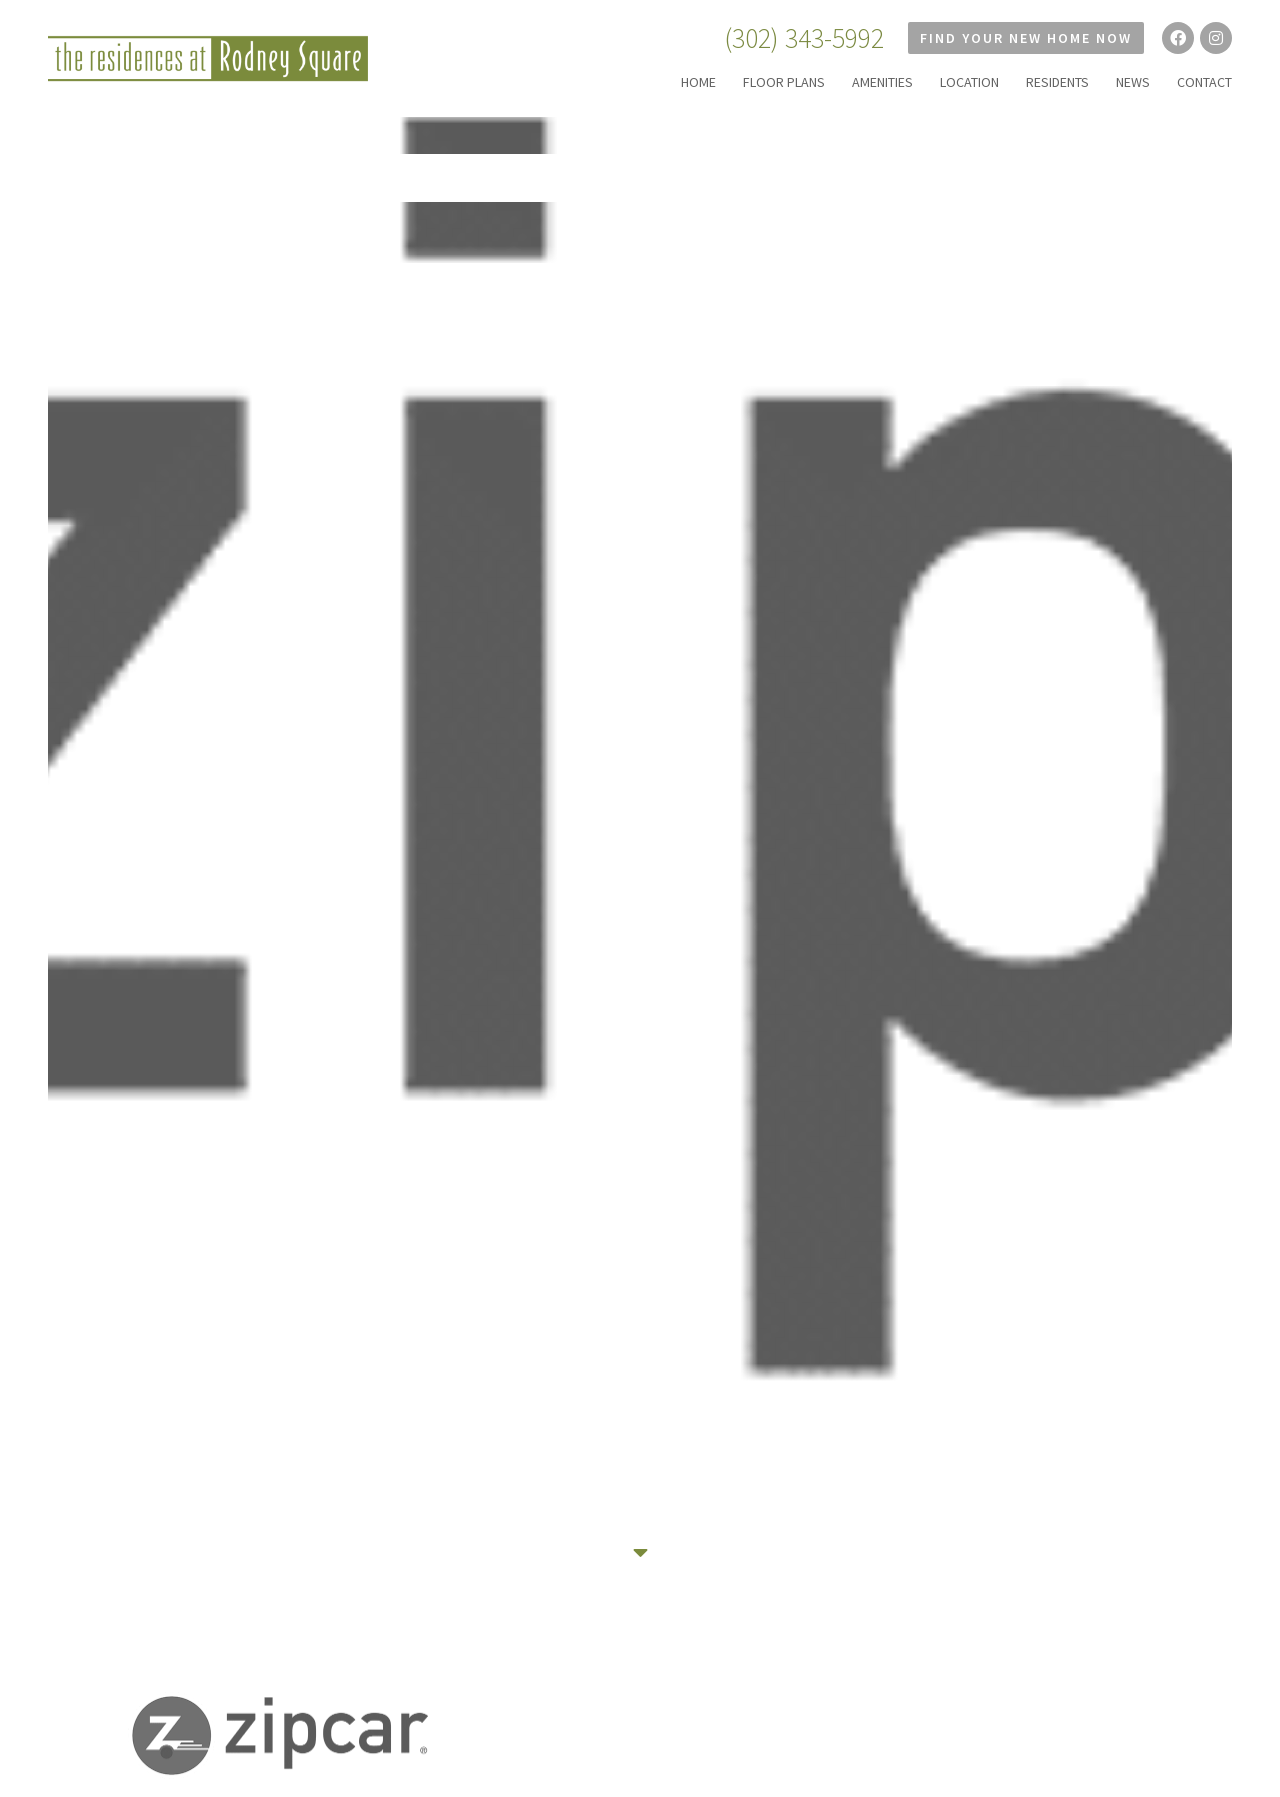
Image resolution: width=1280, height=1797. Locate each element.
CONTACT (1204, 82)
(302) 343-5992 (804, 38)
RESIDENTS (1057, 82)
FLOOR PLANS (784, 82)
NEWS (1133, 82)
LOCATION (969, 82)
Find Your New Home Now (1026, 38)
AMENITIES (882, 82)
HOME (698, 82)
